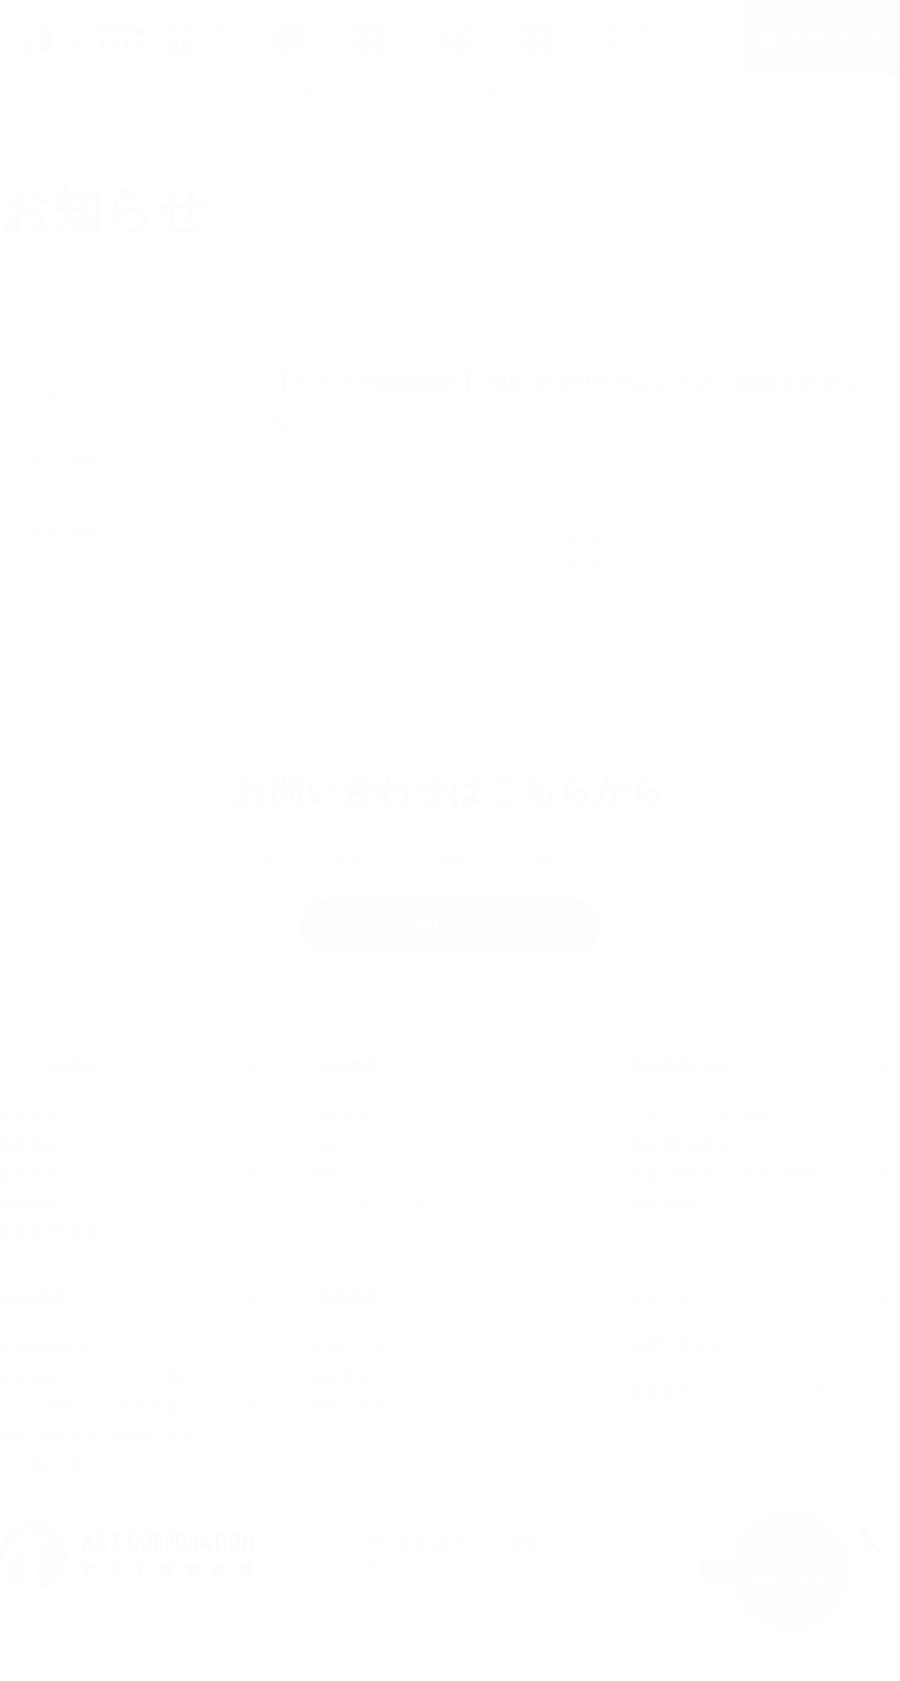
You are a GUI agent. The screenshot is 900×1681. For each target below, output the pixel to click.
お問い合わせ (835, 37)
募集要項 (343, 1377)
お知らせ (93, 91)
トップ (17, 91)
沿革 (329, 1145)
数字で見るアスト (372, 1406)
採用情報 (64, 532)
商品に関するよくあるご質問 (723, 1174)
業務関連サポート (57, 1174)
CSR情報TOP (45, 1348)
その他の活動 (43, 1464)
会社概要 (347, 1067)
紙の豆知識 (665, 1203)
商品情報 (64, 462)
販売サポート (43, 1116)
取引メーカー (358, 1174)
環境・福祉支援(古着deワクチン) (107, 1435)
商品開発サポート (57, 1145)
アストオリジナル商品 (701, 1116)
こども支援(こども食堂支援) (91, 1406)
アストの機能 (49, 1067)
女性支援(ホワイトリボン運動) (98, 1377)
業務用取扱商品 (680, 1145)
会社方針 (343, 1116)
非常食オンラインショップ (727, 1391)
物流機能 (28, 1203)
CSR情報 (34, 1299)
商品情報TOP (680, 1067)
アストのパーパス (372, 1203)
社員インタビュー (372, 1348)
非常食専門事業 (50, 1232)
